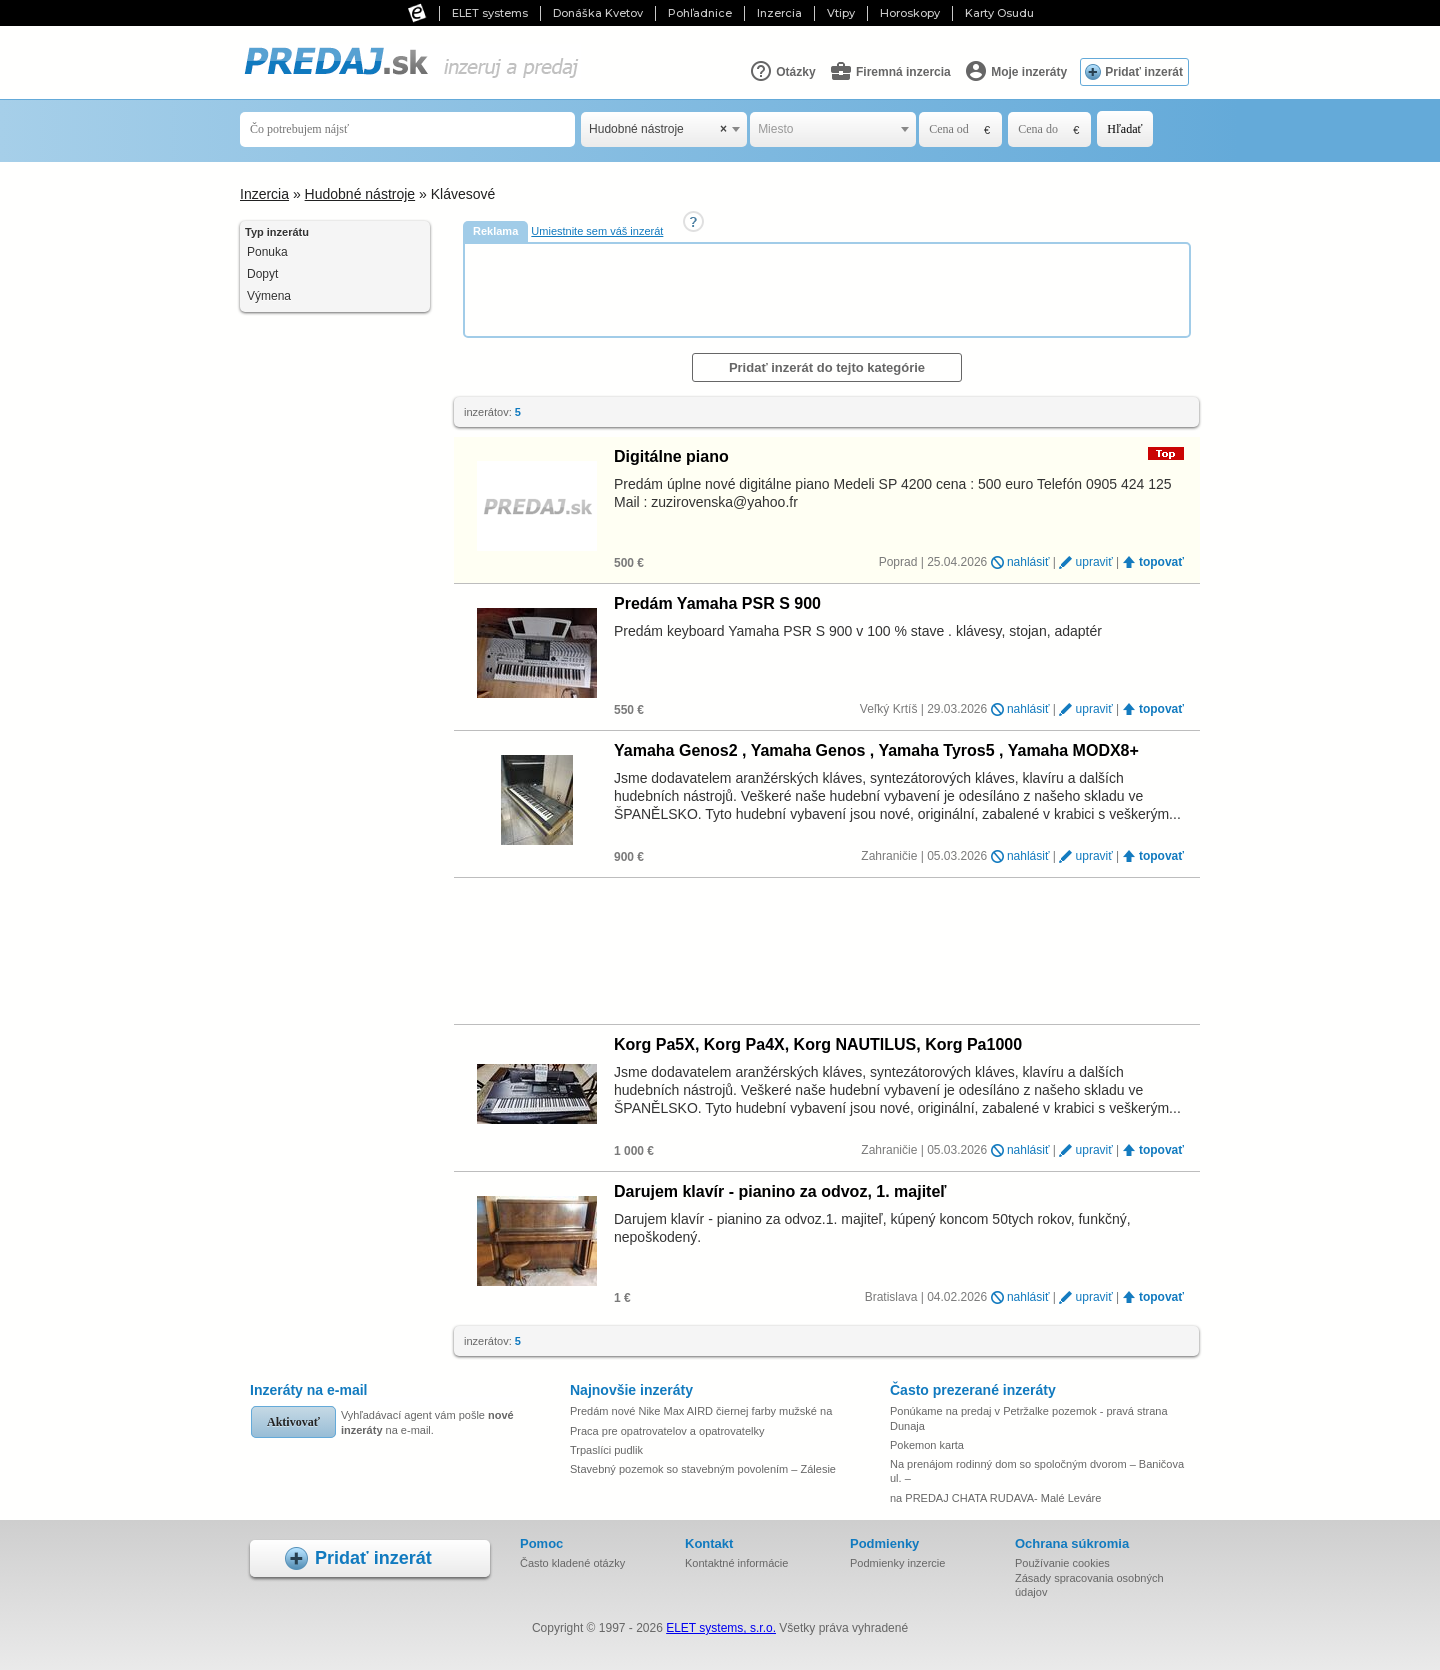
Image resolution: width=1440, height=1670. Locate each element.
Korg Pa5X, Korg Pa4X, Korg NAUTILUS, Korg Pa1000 (818, 1044)
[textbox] (833, 129)
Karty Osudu (999, 13)
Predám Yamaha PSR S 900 (717, 603)
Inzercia (779, 13)
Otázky (782, 71)
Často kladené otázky (572, 1563)
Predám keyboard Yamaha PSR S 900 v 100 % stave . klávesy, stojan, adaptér (858, 631)
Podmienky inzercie (897, 1563)
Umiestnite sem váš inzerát (597, 231)
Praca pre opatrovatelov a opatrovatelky (667, 1431)
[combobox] (664, 129)
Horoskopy (910, 13)
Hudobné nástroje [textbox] (658, 129)
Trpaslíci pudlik (606, 1450)
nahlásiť (1028, 562)
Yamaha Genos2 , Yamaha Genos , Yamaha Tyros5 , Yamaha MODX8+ (876, 750)
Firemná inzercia (890, 71)
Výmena (269, 296)
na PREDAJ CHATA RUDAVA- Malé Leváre (995, 1498)
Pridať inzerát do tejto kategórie (827, 367)
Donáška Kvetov (598, 13)
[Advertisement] (829, 289)
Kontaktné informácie (736, 1563)
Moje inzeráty (1015, 71)
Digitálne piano (671, 456)
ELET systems (490, 13)
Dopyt (262, 274)
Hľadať (1124, 129)
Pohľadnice (700, 13)
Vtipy (841, 13)
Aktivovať (293, 1422)
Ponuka (267, 252)
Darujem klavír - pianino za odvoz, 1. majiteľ (780, 1191)
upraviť (1094, 562)
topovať (1161, 562)
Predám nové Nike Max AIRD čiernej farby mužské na (701, 1411)
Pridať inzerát (1144, 72)
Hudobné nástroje (360, 194)
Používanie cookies (1062, 1563)
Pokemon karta (927, 1445)
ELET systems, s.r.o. (721, 1628)
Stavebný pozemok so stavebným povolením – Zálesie (703, 1469)
